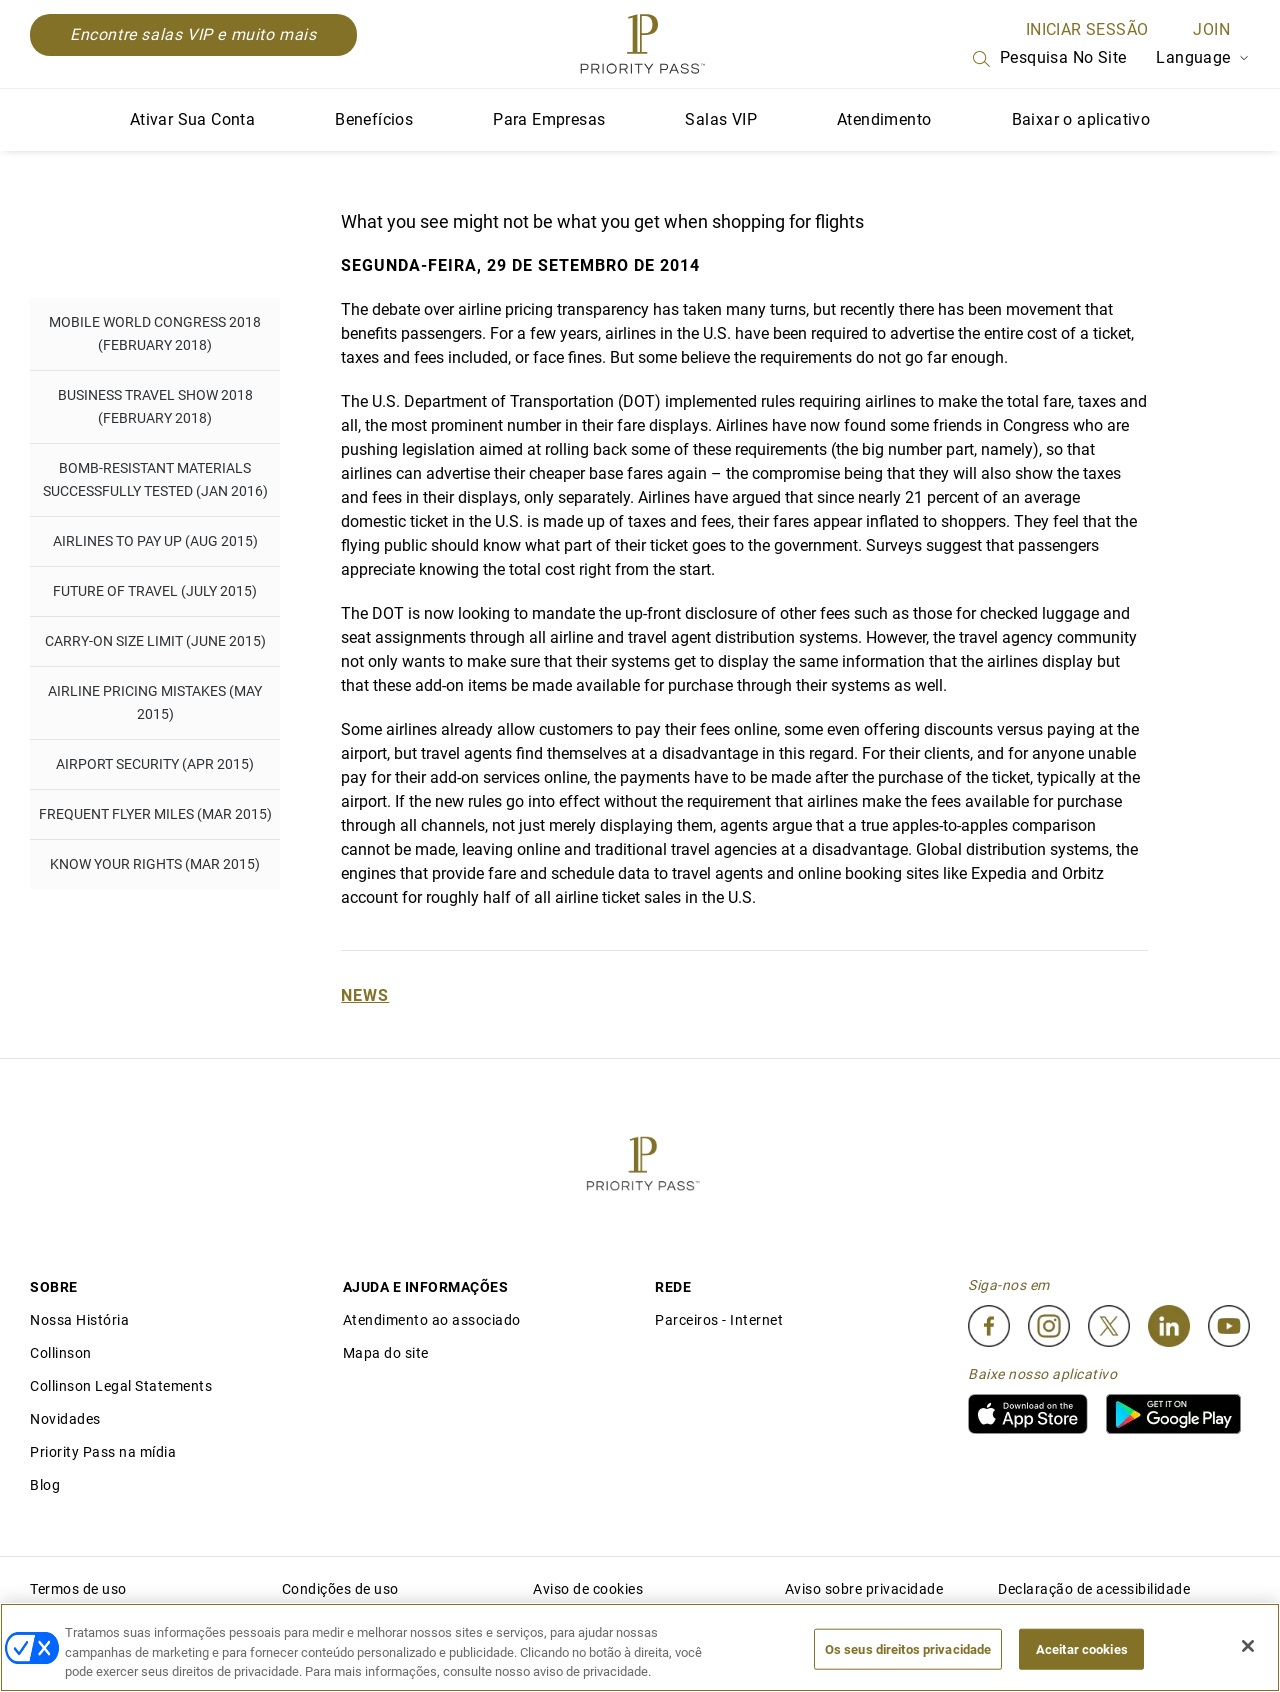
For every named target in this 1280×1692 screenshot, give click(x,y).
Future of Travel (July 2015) (155, 591)
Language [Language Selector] (1203, 57)
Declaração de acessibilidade (1094, 1589)
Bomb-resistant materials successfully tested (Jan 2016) (155, 479)
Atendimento (884, 119)
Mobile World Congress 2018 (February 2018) (155, 333)
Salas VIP (721, 119)
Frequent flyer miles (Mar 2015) (155, 814)
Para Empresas (549, 119)
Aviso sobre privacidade (864, 1589)
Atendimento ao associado (432, 1320)
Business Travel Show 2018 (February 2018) (155, 406)
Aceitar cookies (1082, 1648)
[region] (640, 1647)
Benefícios (374, 119)
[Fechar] (1248, 1646)
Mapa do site (386, 1353)
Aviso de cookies (588, 1589)
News (365, 995)
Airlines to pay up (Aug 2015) (155, 541)
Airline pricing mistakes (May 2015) (155, 702)
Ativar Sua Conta (192, 119)
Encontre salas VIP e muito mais (193, 34)
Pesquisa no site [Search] (1048, 59)
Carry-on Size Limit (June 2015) (155, 641)
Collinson (61, 1353)
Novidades (65, 1419)
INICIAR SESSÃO (1087, 29)
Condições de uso (340, 1589)
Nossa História (79, 1320)
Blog (45, 1485)
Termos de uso (78, 1589)
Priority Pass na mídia (103, 1452)
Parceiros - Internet (719, 1320)
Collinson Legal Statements (121, 1386)
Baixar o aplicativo (1081, 119)
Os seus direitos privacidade (908, 1648)
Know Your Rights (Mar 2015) (155, 864)
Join (1211, 29)
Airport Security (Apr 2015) (155, 764)
